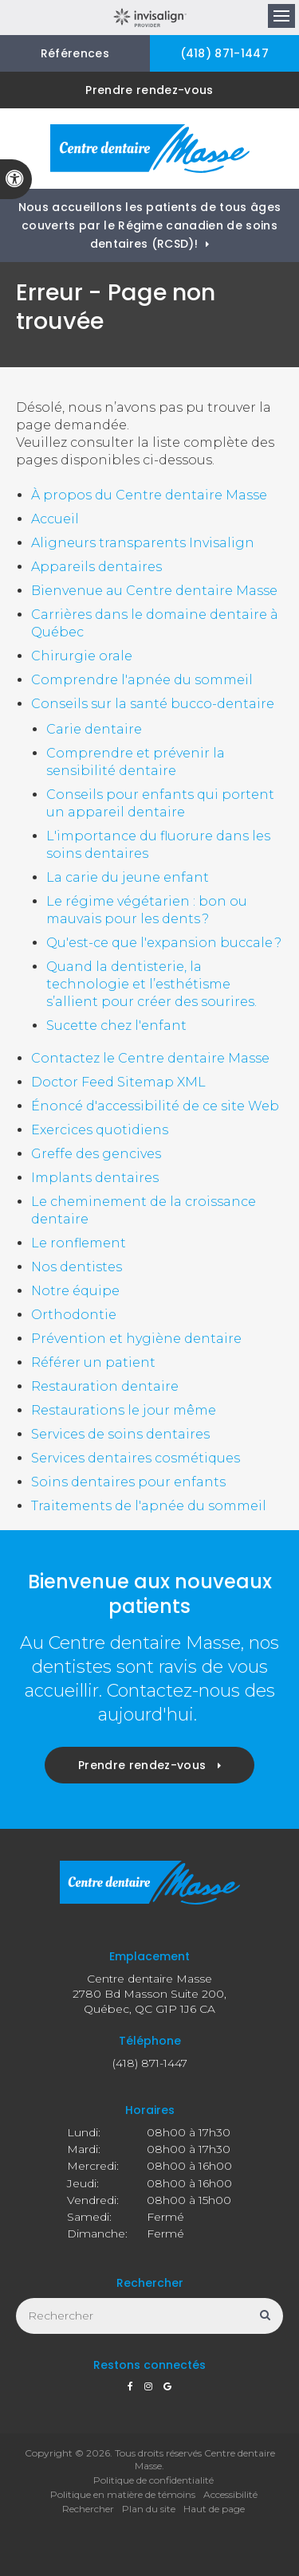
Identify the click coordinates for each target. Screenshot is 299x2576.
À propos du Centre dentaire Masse (149, 495)
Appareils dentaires (96, 566)
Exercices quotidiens (99, 1129)
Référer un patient (93, 1362)
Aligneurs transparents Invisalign (142, 542)
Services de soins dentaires (120, 1434)
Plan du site (148, 2509)
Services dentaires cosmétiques (135, 1458)
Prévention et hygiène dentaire (136, 1338)
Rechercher (88, 2509)
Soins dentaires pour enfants (128, 1482)
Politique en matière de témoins (122, 2494)
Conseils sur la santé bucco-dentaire (152, 703)
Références (75, 53)
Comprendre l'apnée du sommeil (142, 679)
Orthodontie (73, 1314)
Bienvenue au (154, 590)
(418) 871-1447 (224, 53)
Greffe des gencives (96, 1153)
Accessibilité (230, 2494)
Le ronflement (78, 1243)
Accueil (55, 519)
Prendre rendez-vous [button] (149, 90)
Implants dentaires (95, 1177)
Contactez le (150, 1058)
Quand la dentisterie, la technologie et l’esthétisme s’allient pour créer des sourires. (151, 984)
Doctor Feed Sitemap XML (118, 1082)
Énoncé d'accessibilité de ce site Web (155, 1106)
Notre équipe (75, 1290)
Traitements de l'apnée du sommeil (148, 1505)
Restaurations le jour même (123, 1410)
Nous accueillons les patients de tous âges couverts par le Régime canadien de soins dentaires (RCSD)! (149, 225)
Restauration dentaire (105, 1386)
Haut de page (214, 2509)
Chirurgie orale (81, 656)
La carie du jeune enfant (127, 877)
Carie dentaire (94, 729)
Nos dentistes (76, 1266)
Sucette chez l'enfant (116, 1025)
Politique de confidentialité (153, 2480)
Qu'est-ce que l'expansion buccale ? (163, 942)
